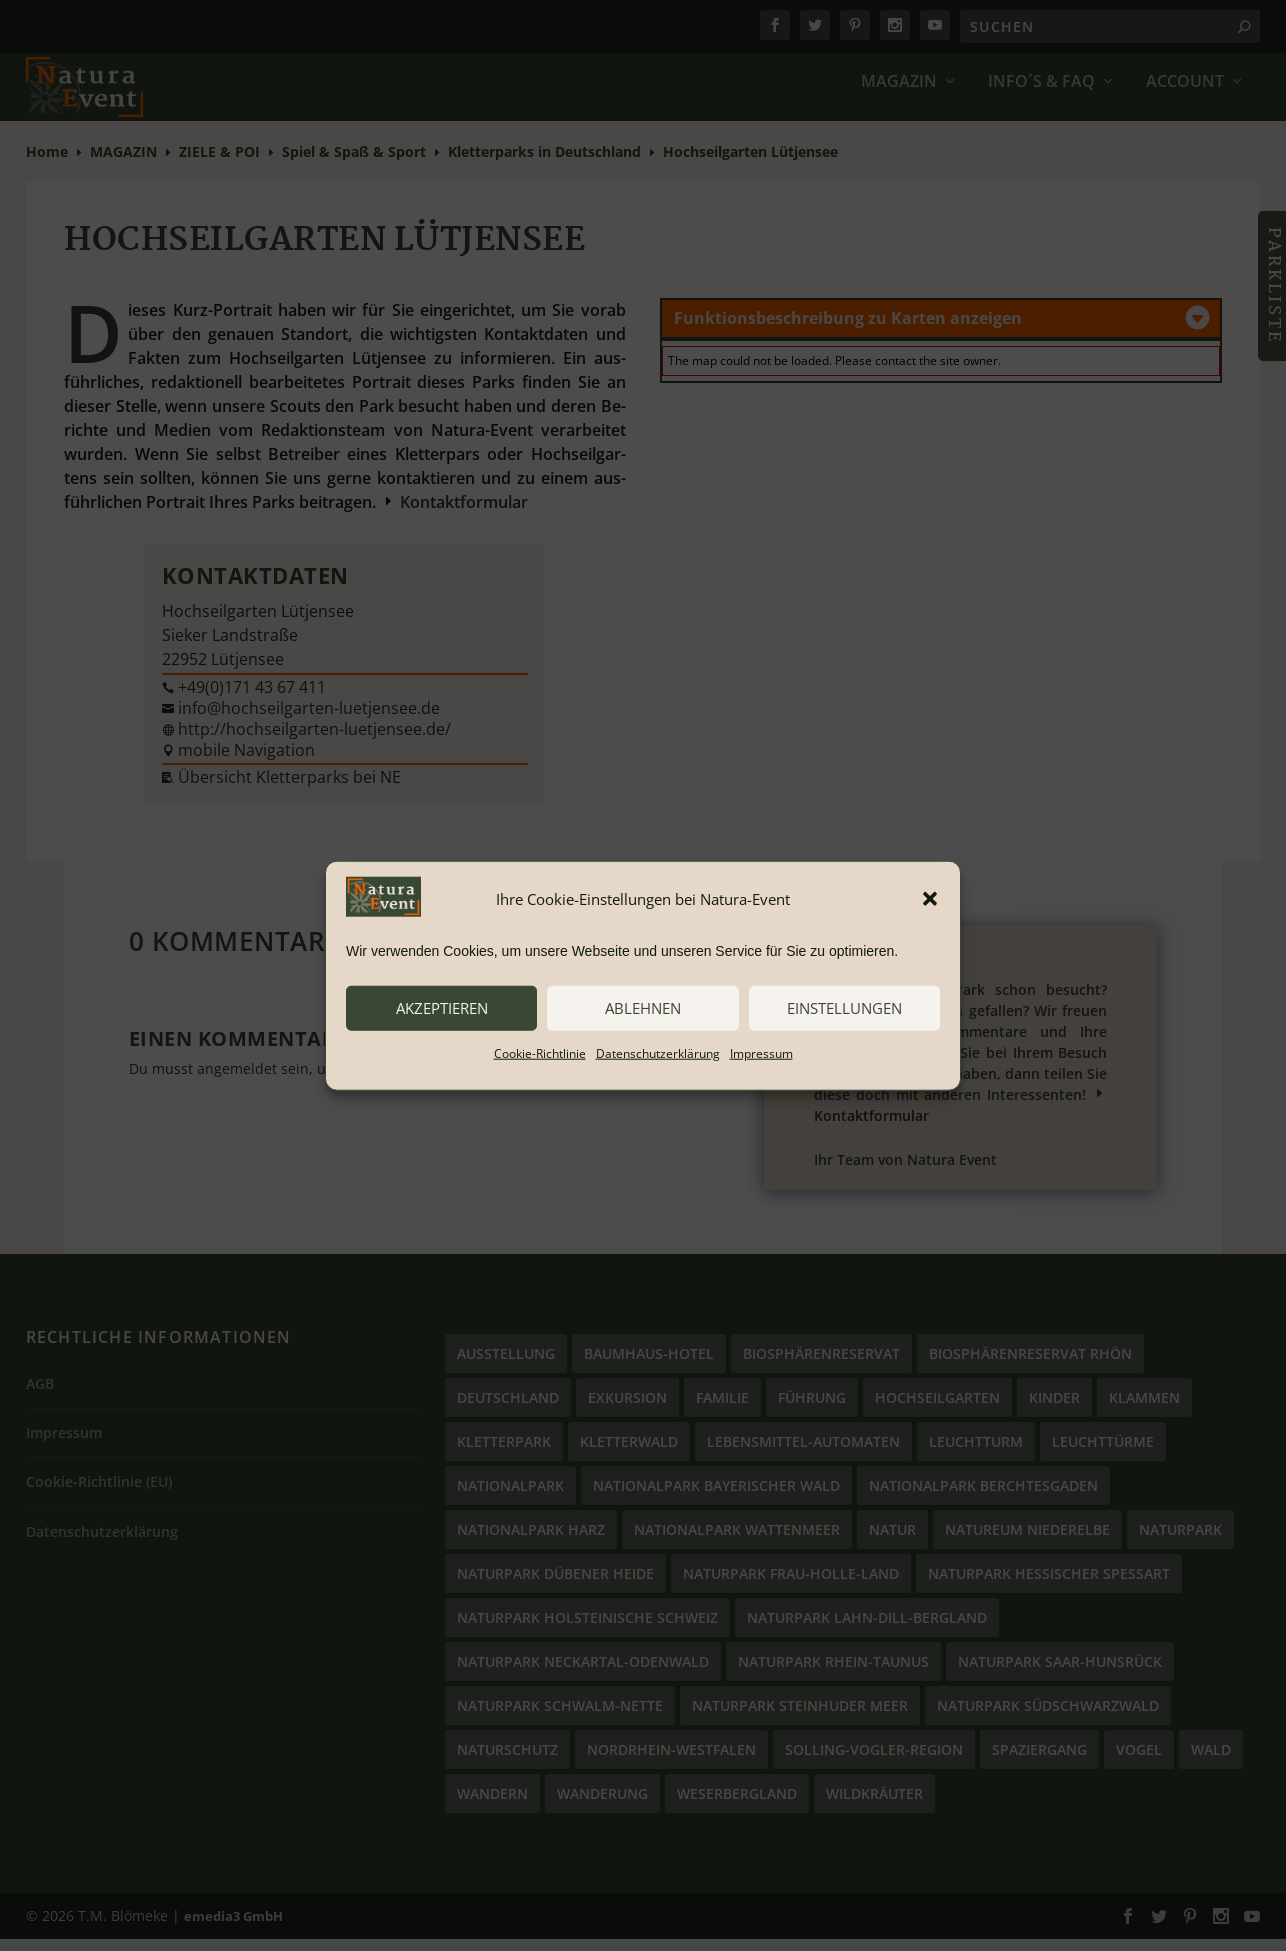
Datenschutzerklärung (658, 1052)
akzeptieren (442, 1008)
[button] (930, 899)
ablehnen (643, 1008)
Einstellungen (844, 1008)
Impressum (761, 1052)
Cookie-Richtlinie (540, 1052)
